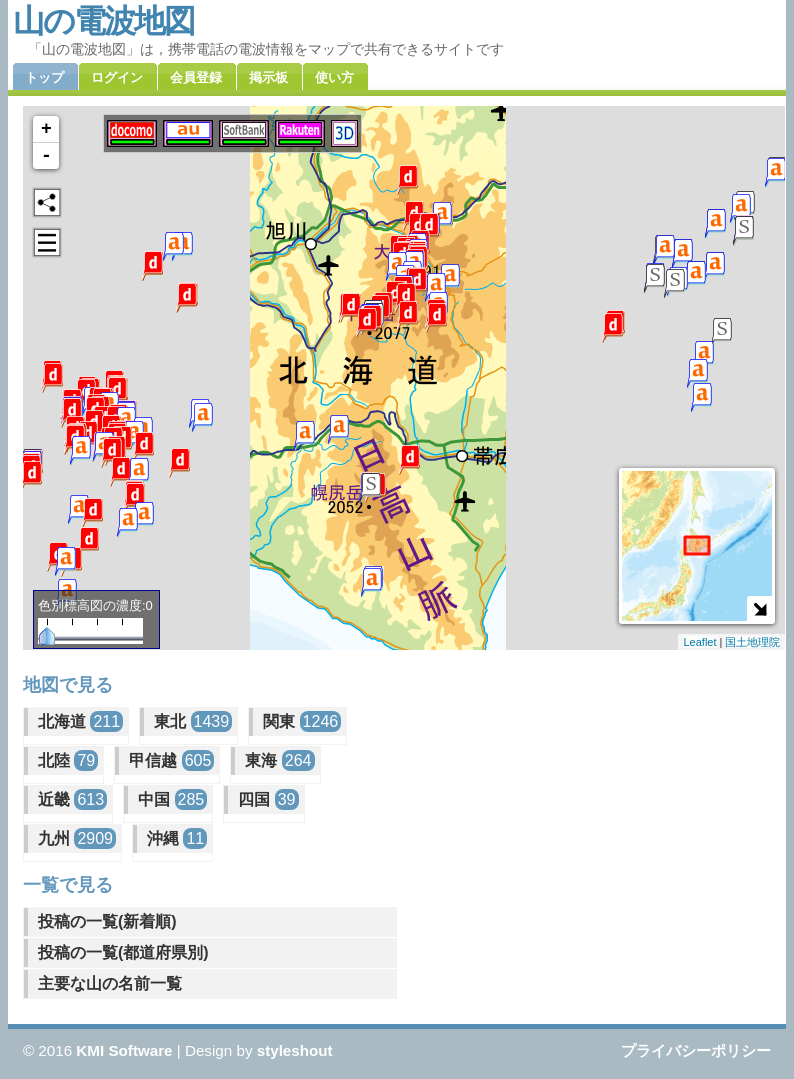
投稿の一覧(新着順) (107, 921)
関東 (302, 721)
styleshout (295, 1050)
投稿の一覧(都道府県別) (123, 952)
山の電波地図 (103, 21)
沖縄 (177, 838)
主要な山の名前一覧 (110, 983)
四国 (268, 799)
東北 (193, 721)
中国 (172, 799)
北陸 (68, 760)
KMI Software (124, 1050)
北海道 (80, 721)
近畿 (72, 799)
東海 (279, 760)
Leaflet (699, 642)
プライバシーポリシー (696, 1050)
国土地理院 (752, 642)
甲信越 (171, 760)
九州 (77, 838)
